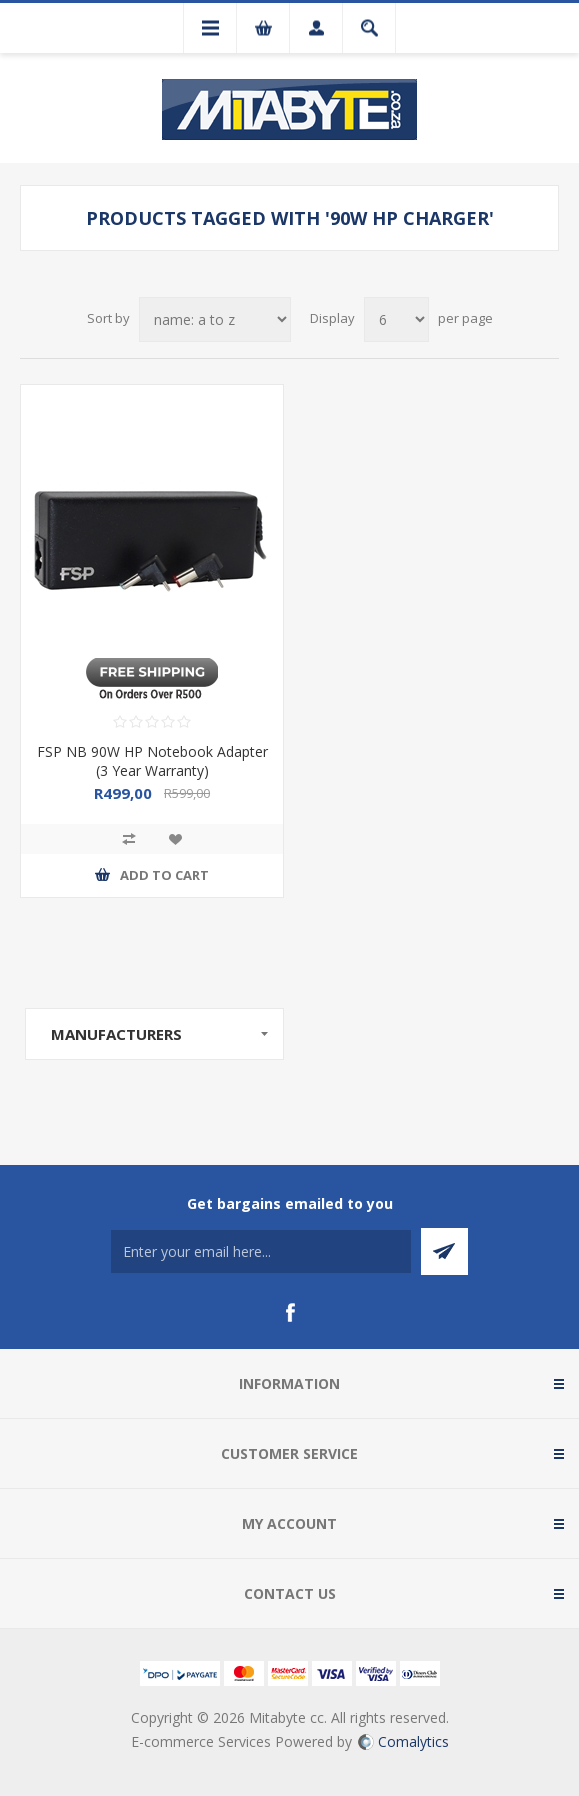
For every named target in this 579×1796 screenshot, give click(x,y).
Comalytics (403, 1741)
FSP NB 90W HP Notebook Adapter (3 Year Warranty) (152, 761)
